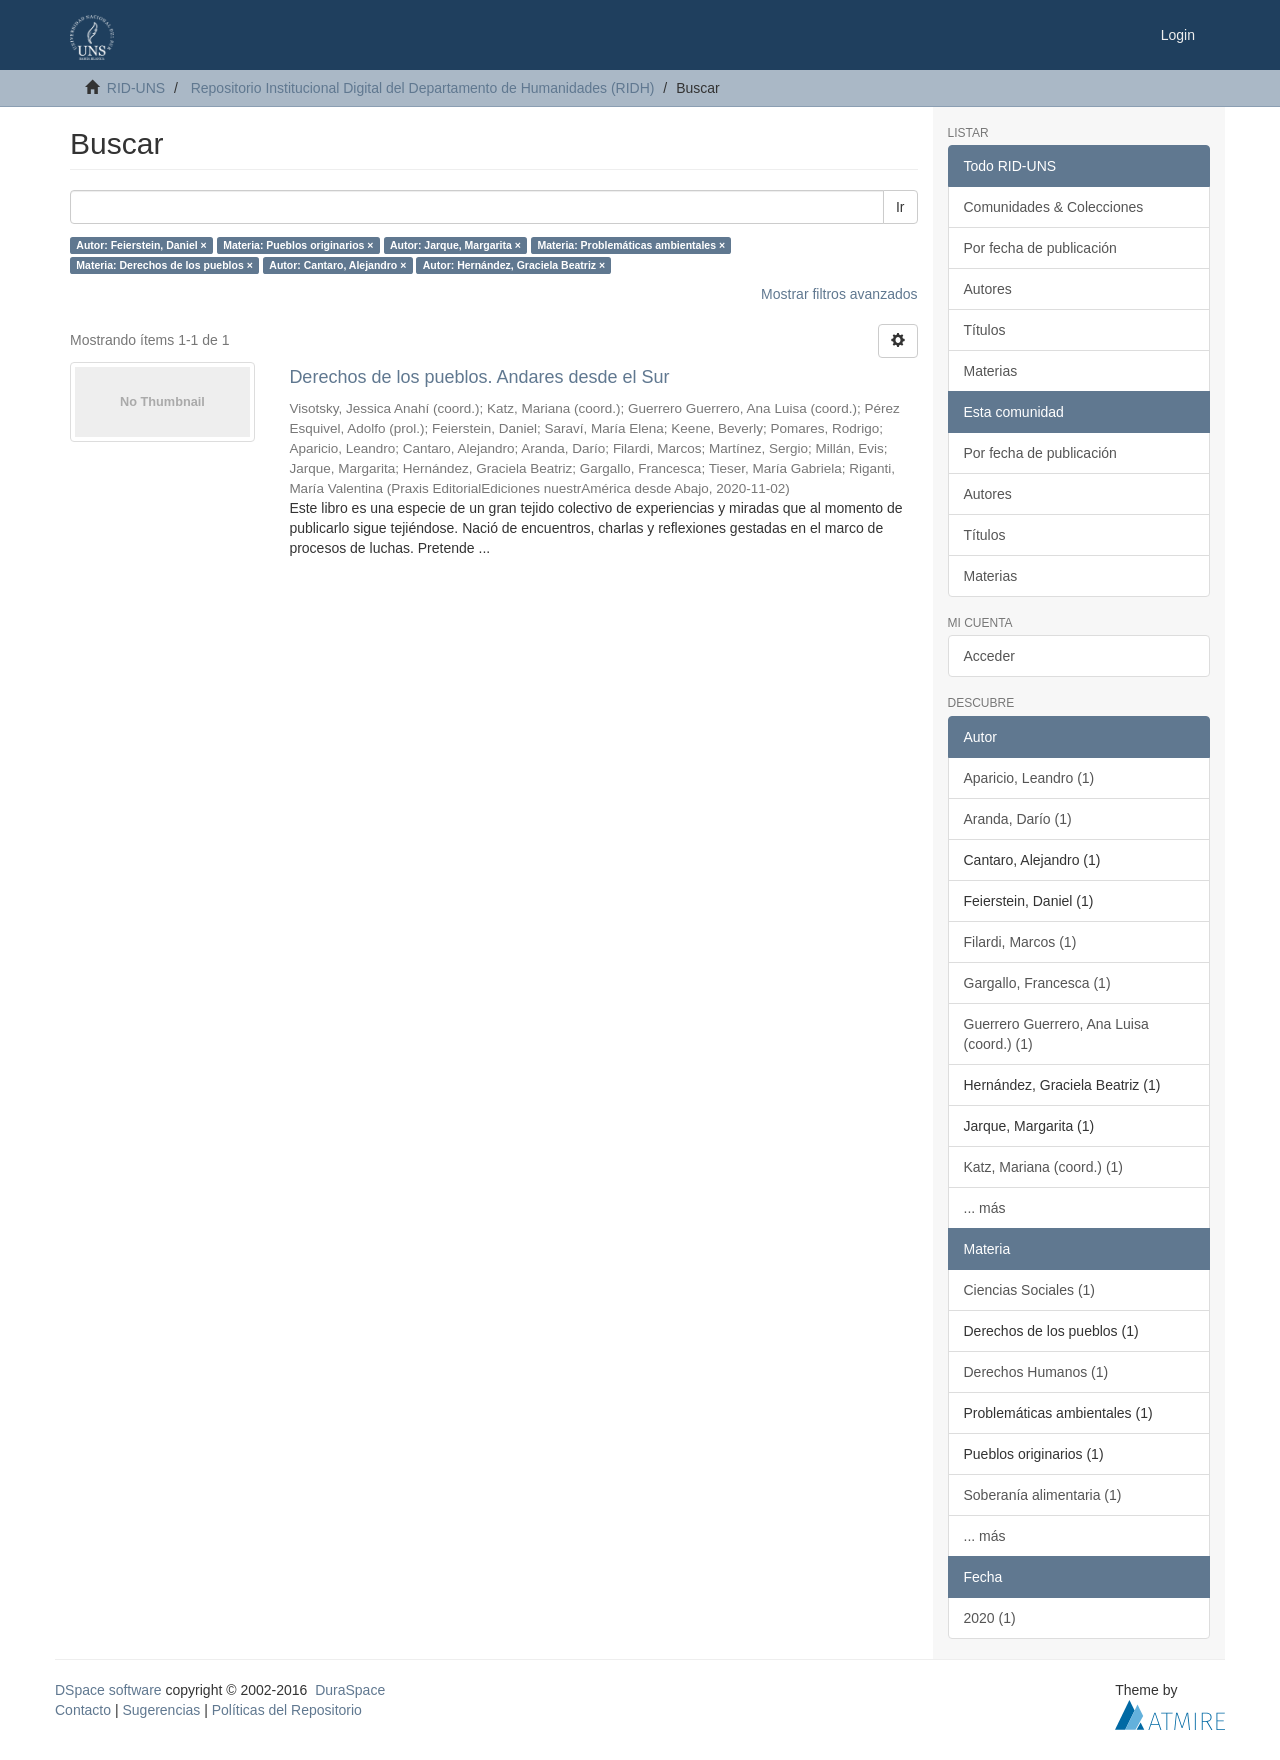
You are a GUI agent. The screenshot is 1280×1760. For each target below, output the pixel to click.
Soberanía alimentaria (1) (1043, 1495)
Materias (991, 371)
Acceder (989, 656)
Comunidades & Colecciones (1054, 207)
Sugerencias (161, 1710)
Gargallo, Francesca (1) (1037, 983)
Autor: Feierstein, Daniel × (141, 245)
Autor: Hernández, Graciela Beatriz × (514, 265)
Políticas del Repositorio (287, 1710)
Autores (988, 289)
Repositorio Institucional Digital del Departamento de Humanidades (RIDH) (423, 88)
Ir (900, 207)
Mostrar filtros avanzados (839, 294)
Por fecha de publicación (1040, 248)
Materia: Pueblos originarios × (298, 245)
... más (985, 1208)
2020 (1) (990, 1618)
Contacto (83, 1710)
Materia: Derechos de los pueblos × (164, 265)
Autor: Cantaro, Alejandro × (337, 265)
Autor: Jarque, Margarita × (455, 245)
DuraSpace (350, 1690)
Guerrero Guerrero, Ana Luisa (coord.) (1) (1056, 1034)
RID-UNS (136, 88)
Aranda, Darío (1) (1018, 819)
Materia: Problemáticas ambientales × (631, 245)
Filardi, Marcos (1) (1020, 942)
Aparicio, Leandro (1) (1029, 778)
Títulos (985, 330)
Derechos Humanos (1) (1036, 1372)
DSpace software (108, 1690)
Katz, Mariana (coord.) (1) (1044, 1167)
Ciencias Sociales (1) (1030, 1290)
